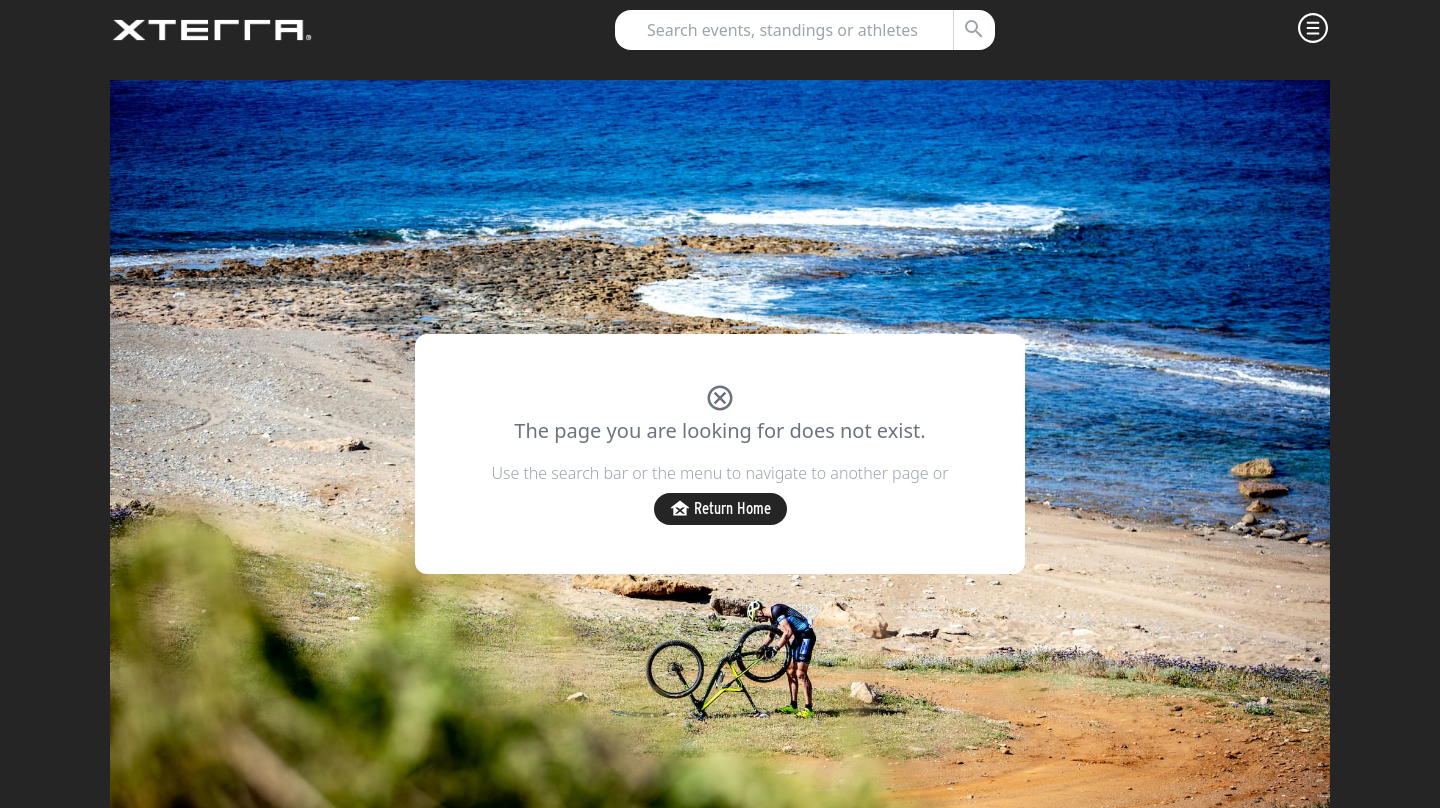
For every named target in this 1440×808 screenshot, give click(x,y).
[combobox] (796, 30)
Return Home (720, 509)
